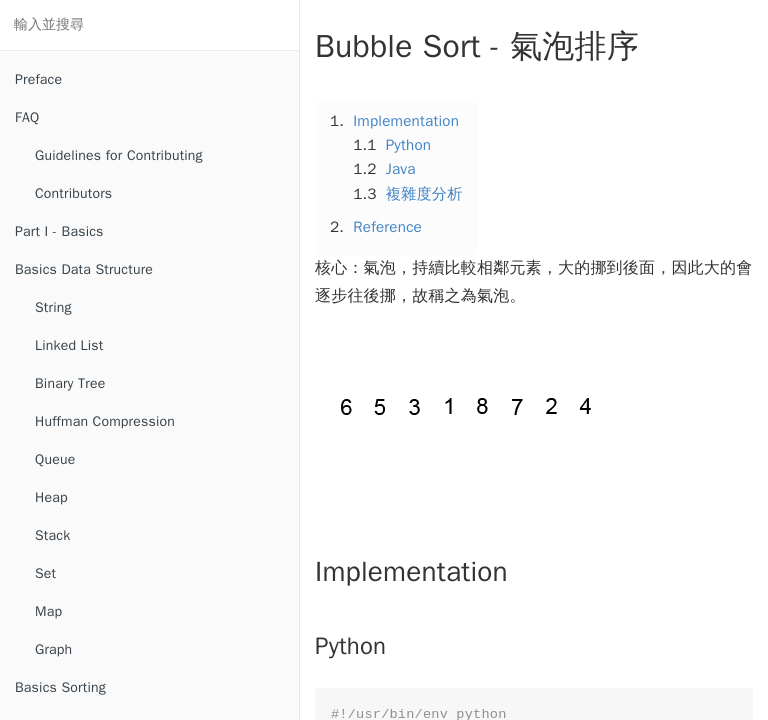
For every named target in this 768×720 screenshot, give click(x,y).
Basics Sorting (60, 687)
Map (48, 611)
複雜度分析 (424, 194)
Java (401, 169)
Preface (38, 79)
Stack (52, 535)
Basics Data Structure (84, 269)
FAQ (27, 117)
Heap (51, 497)
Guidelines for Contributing (119, 155)
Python (409, 145)
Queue (55, 459)
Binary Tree (70, 383)
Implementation (406, 121)
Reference (387, 227)
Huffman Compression (105, 421)
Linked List (69, 345)
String (53, 307)
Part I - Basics (59, 231)
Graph (53, 649)
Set (45, 573)
